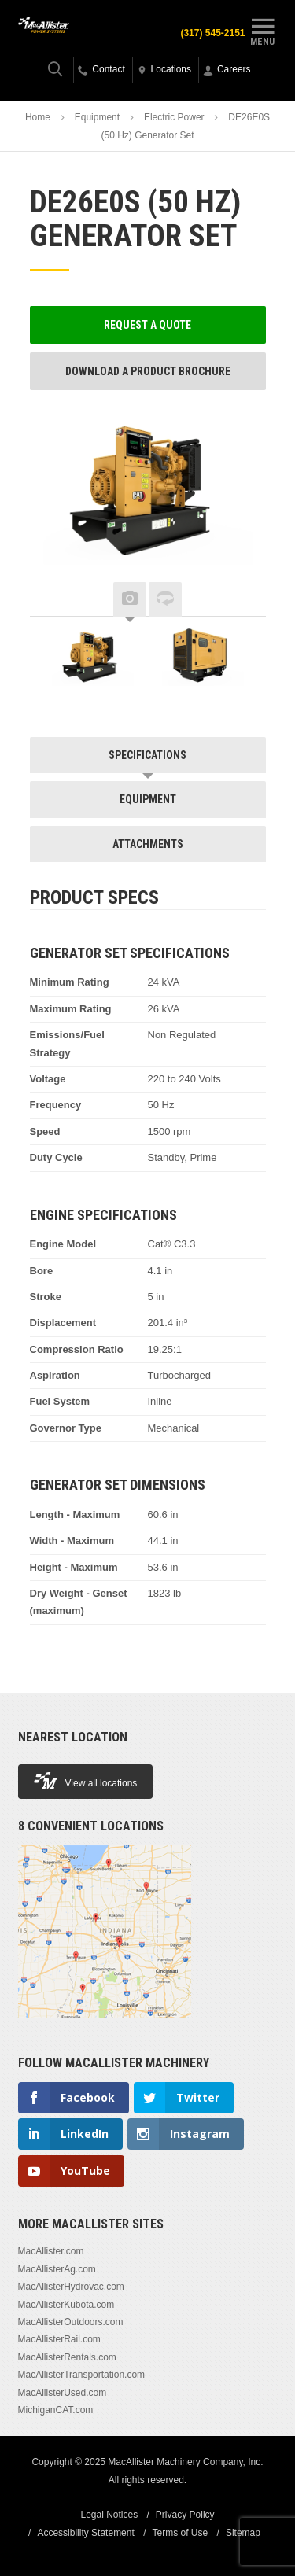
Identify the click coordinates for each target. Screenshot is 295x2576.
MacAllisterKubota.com (66, 2304)
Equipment (97, 117)
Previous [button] (53, 600)
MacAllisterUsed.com (62, 2392)
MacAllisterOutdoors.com (71, 2321)
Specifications (147, 755)
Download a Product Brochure (147, 371)
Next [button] (242, 600)
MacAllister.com (51, 2251)
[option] (93, 660)
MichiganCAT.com (56, 2410)
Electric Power (174, 117)
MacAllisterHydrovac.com (71, 2286)
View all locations (86, 1780)
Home (37, 117)
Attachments (147, 844)
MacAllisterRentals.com (67, 2357)
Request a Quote (147, 325)
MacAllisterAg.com (57, 2269)
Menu (263, 29)
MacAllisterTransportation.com (82, 2374)
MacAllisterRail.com (59, 2339)
